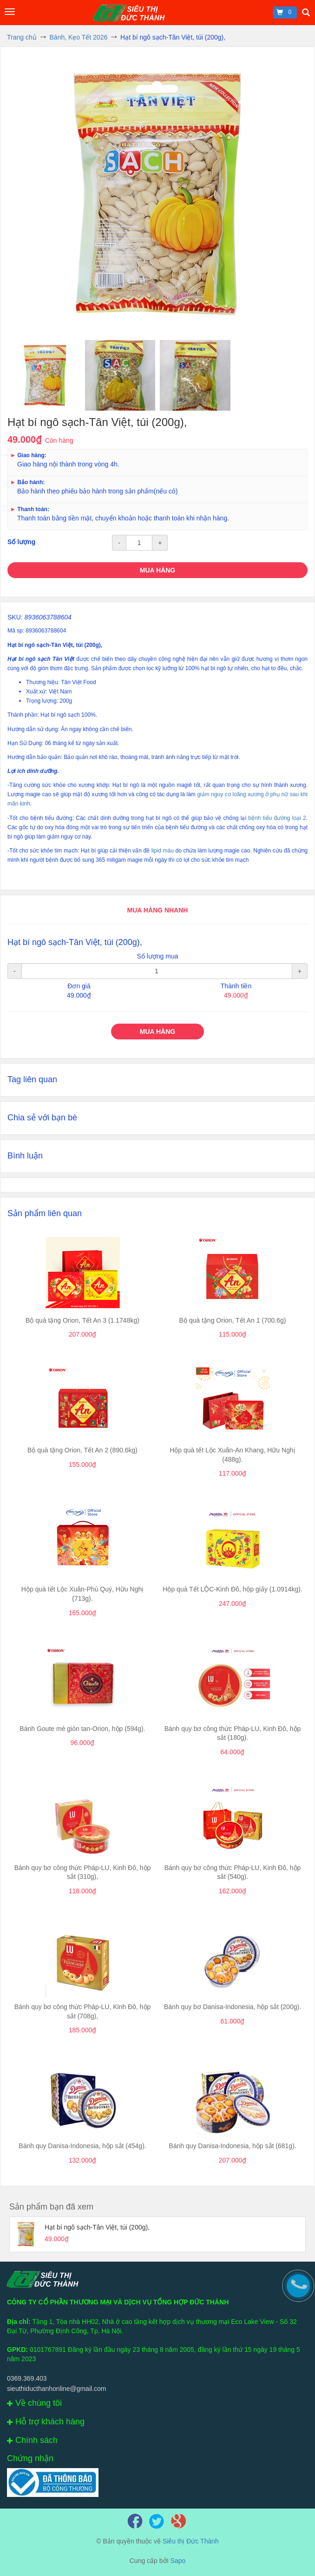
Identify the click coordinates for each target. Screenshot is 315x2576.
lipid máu (162, 850)
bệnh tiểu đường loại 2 (277, 818)
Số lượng (21, 542)
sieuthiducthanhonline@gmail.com (56, 2388)
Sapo (178, 2560)
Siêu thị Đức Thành (191, 2541)
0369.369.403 (27, 2378)
